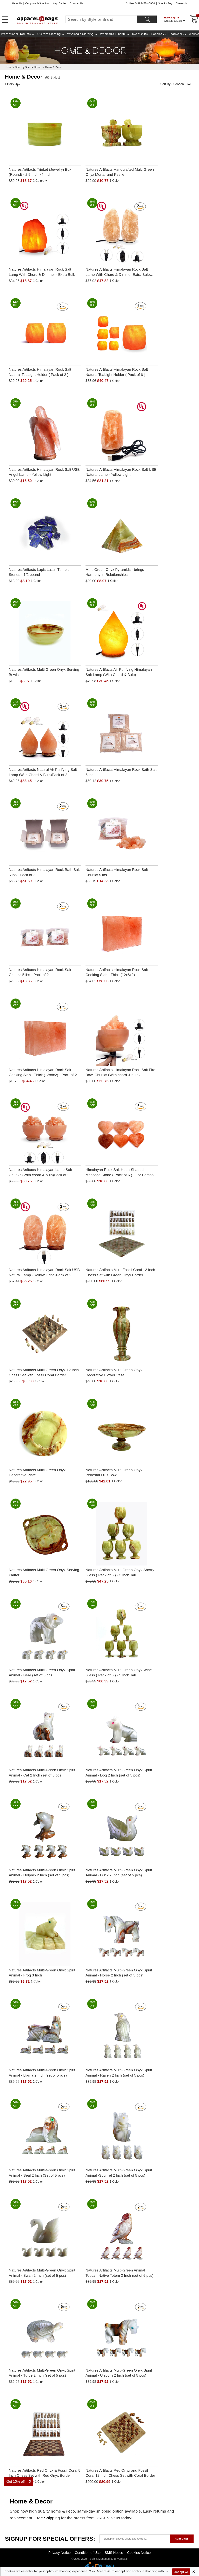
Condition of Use (87, 2553)
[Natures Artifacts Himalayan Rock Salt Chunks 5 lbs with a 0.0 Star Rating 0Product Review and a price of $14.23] (122, 836)
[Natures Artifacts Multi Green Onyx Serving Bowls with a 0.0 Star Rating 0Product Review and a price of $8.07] (45, 636)
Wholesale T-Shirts (113, 34)
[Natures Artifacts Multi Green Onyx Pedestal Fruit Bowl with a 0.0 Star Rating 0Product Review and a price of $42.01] (122, 1436)
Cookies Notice (139, 2553)
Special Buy (165, 3)
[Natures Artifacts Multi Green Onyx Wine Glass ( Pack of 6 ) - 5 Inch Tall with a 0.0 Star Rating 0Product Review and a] (122, 1636)
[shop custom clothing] (51, 33)
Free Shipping (47, 2518)
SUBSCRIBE (181, 2538)
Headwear (175, 34)
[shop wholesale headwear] (177, 33)
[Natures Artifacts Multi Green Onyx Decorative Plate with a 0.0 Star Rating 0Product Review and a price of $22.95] (45, 1436)
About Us (16, 3)
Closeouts (181, 3)
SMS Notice (114, 2553)
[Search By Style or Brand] (101, 19)
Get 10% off (15, 2481)
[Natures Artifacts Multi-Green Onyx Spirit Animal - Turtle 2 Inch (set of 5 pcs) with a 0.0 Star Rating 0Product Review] (45, 2336)
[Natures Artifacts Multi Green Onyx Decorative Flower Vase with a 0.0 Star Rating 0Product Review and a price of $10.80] (122, 1336)
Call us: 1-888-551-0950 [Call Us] (140, 3)
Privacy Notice (59, 2553)
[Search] (147, 19)
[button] (57, 181)
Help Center (59, 3)
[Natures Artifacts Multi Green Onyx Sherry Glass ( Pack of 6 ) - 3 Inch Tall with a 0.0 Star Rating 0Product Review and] (122, 1536)
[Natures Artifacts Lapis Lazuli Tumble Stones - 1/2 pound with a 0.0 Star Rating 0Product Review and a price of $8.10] (45, 536)
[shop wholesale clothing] (82, 33)
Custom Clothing (49, 34)
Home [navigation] (8, 67)
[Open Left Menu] (5, 19)
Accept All (181, 2572)
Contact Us (76, 3)
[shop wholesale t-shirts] (115, 33)
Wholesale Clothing (80, 34)
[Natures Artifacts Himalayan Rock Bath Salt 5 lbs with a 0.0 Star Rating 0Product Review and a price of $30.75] (122, 736)
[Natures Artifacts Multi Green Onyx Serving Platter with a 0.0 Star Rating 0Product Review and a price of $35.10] (45, 1536)
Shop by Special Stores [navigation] (28, 67)
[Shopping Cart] (193, 19)
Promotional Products (16, 34)
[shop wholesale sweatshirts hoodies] (149, 33)
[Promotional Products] (18, 33)
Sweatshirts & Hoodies (147, 34)
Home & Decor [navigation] (54, 67)
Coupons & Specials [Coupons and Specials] (37, 3)
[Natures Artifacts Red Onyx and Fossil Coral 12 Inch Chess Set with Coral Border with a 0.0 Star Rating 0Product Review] (122, 2436)
